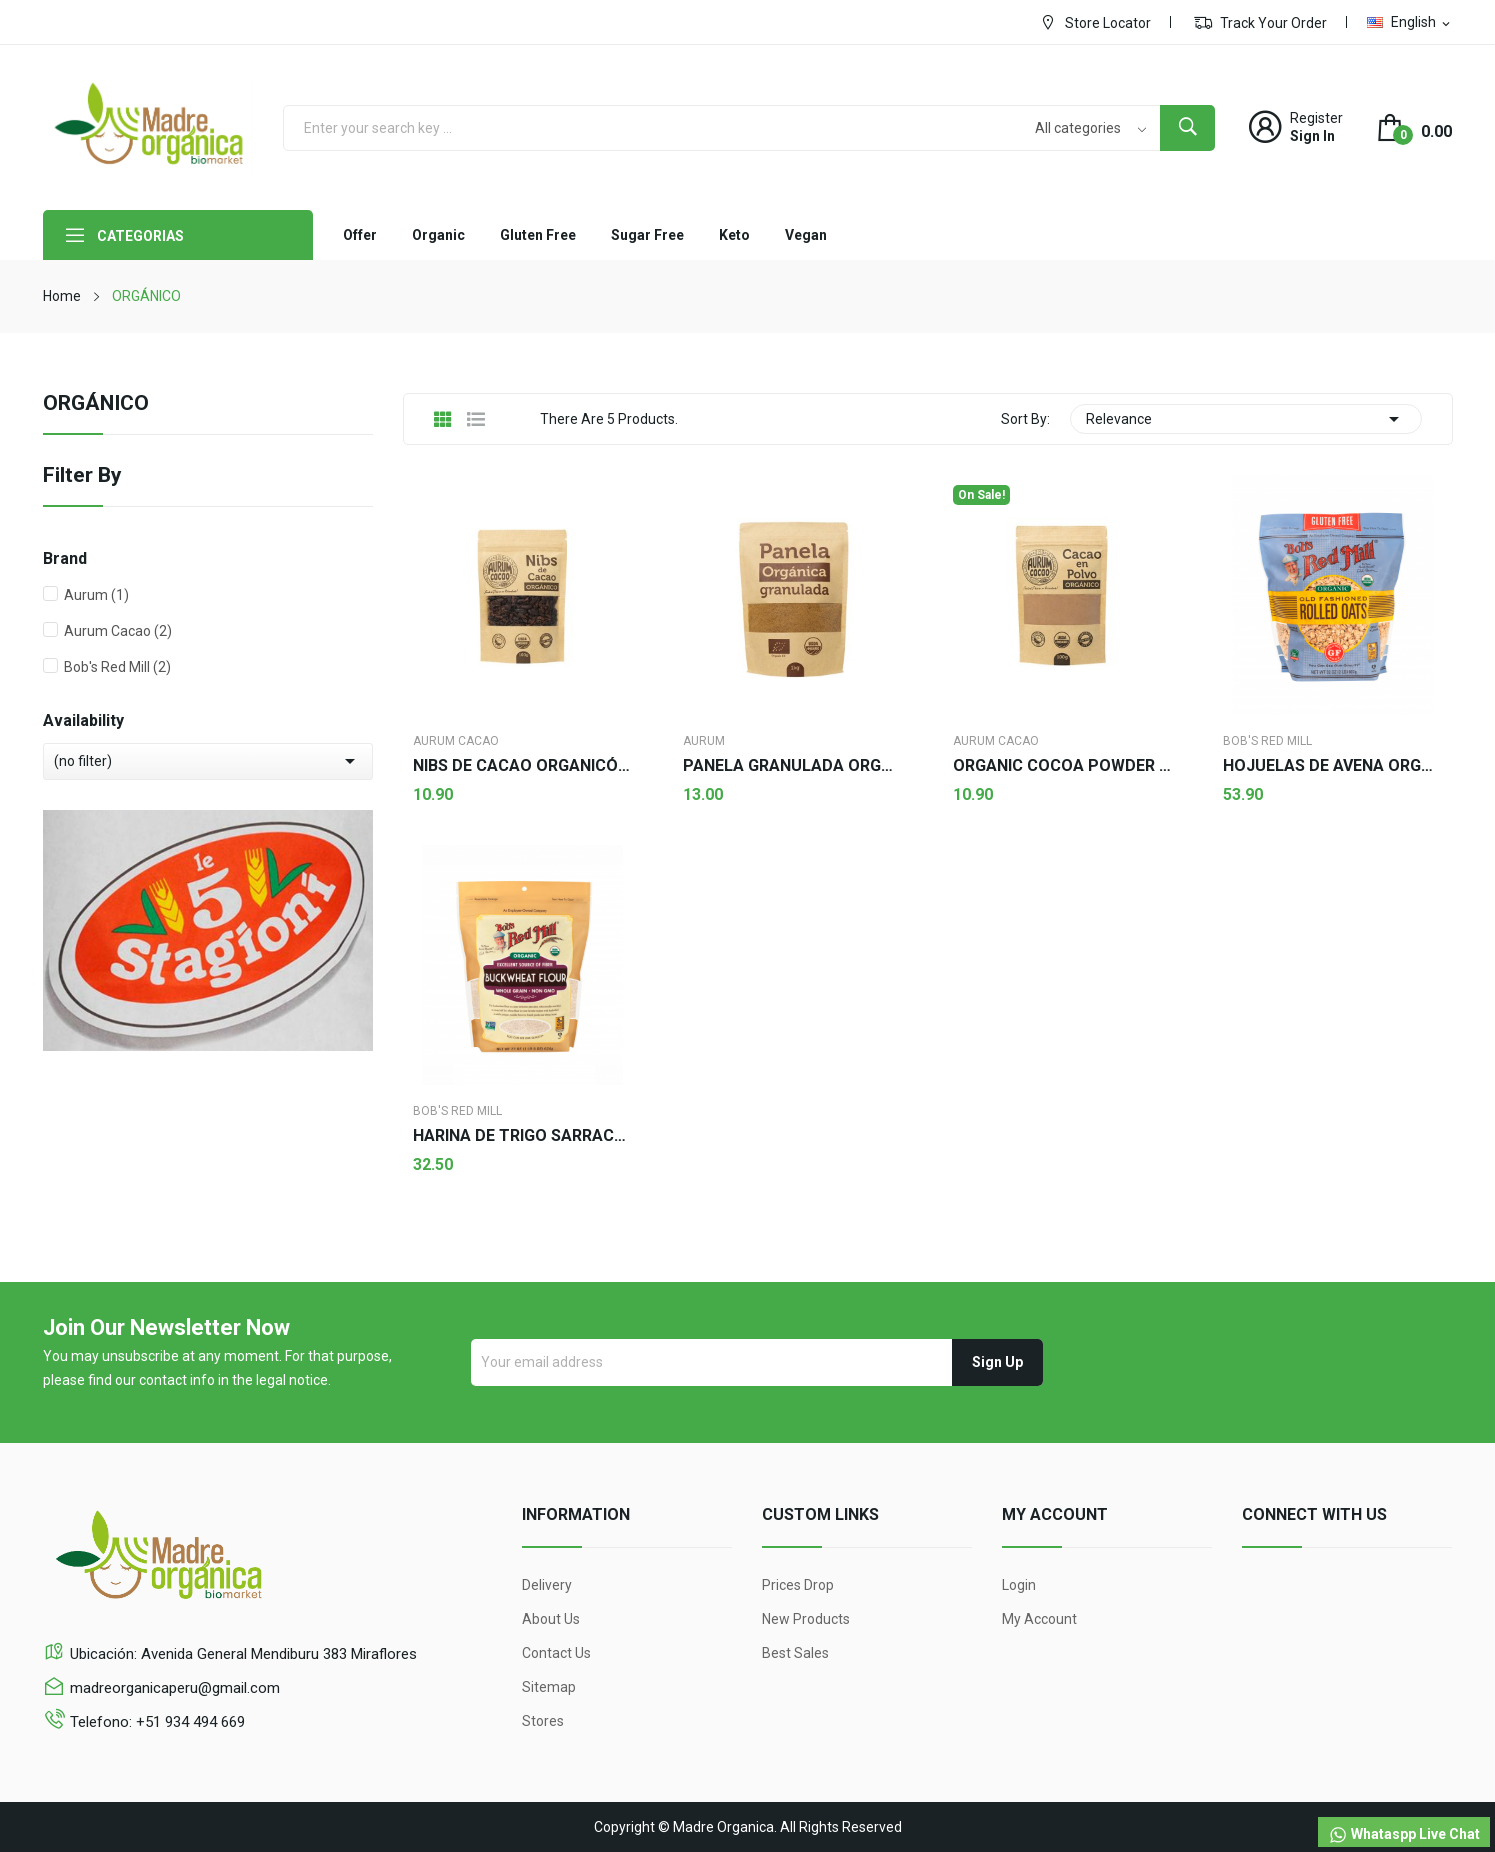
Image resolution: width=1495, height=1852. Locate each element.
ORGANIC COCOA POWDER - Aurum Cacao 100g (1063, 766)
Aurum (96, 595)
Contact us (556, 1653)
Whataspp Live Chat (1404, 1835)
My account (1039, 1619)
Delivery (547, 1585)
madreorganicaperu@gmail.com (175, 1688)
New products (806, 1619)
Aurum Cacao (118, 631)
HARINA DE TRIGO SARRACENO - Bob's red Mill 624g (523, 1136)
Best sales (795, 1653)
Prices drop (798, 1585)
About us (551, 1619)
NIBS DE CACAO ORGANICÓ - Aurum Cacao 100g (523, 766)
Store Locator (1095, 22)
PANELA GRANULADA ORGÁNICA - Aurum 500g (793, 766)
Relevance (1246, 419)
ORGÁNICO (96, 404)
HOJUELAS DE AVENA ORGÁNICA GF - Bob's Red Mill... (1333, 766)
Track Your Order (1260, 22)
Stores (543, 1721)
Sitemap (549, 1687)
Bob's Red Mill (117, 667)
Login (1019, 1585)
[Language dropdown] (1410, 22)
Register (1316, 118)
